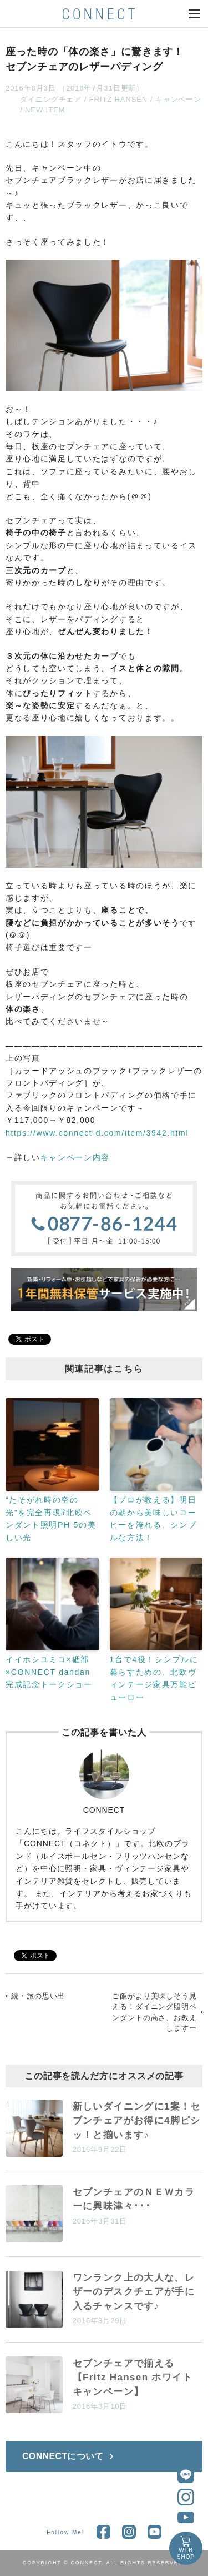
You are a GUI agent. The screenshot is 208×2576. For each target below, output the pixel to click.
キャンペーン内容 (75, 1157)
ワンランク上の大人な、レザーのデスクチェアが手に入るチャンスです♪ (134, 2291)
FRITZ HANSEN (118, 99)
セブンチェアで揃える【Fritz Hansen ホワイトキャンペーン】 (132, 2377)
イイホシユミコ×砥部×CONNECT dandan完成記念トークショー (49, 1672)
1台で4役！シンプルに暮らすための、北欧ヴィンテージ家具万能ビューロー (154, 1678)
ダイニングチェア (51, 99)
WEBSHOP (186, 2553)
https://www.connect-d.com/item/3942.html (97, 1132)
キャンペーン (178, 99)
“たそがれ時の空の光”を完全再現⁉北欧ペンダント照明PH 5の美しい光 (51, 1518)
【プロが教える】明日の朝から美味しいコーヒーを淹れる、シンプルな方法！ (153, 1518)
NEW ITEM (45, 110)
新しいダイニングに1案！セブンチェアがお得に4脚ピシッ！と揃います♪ (137, 2120)
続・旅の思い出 (38, 1996)
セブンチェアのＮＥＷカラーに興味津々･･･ (134, 2199)
